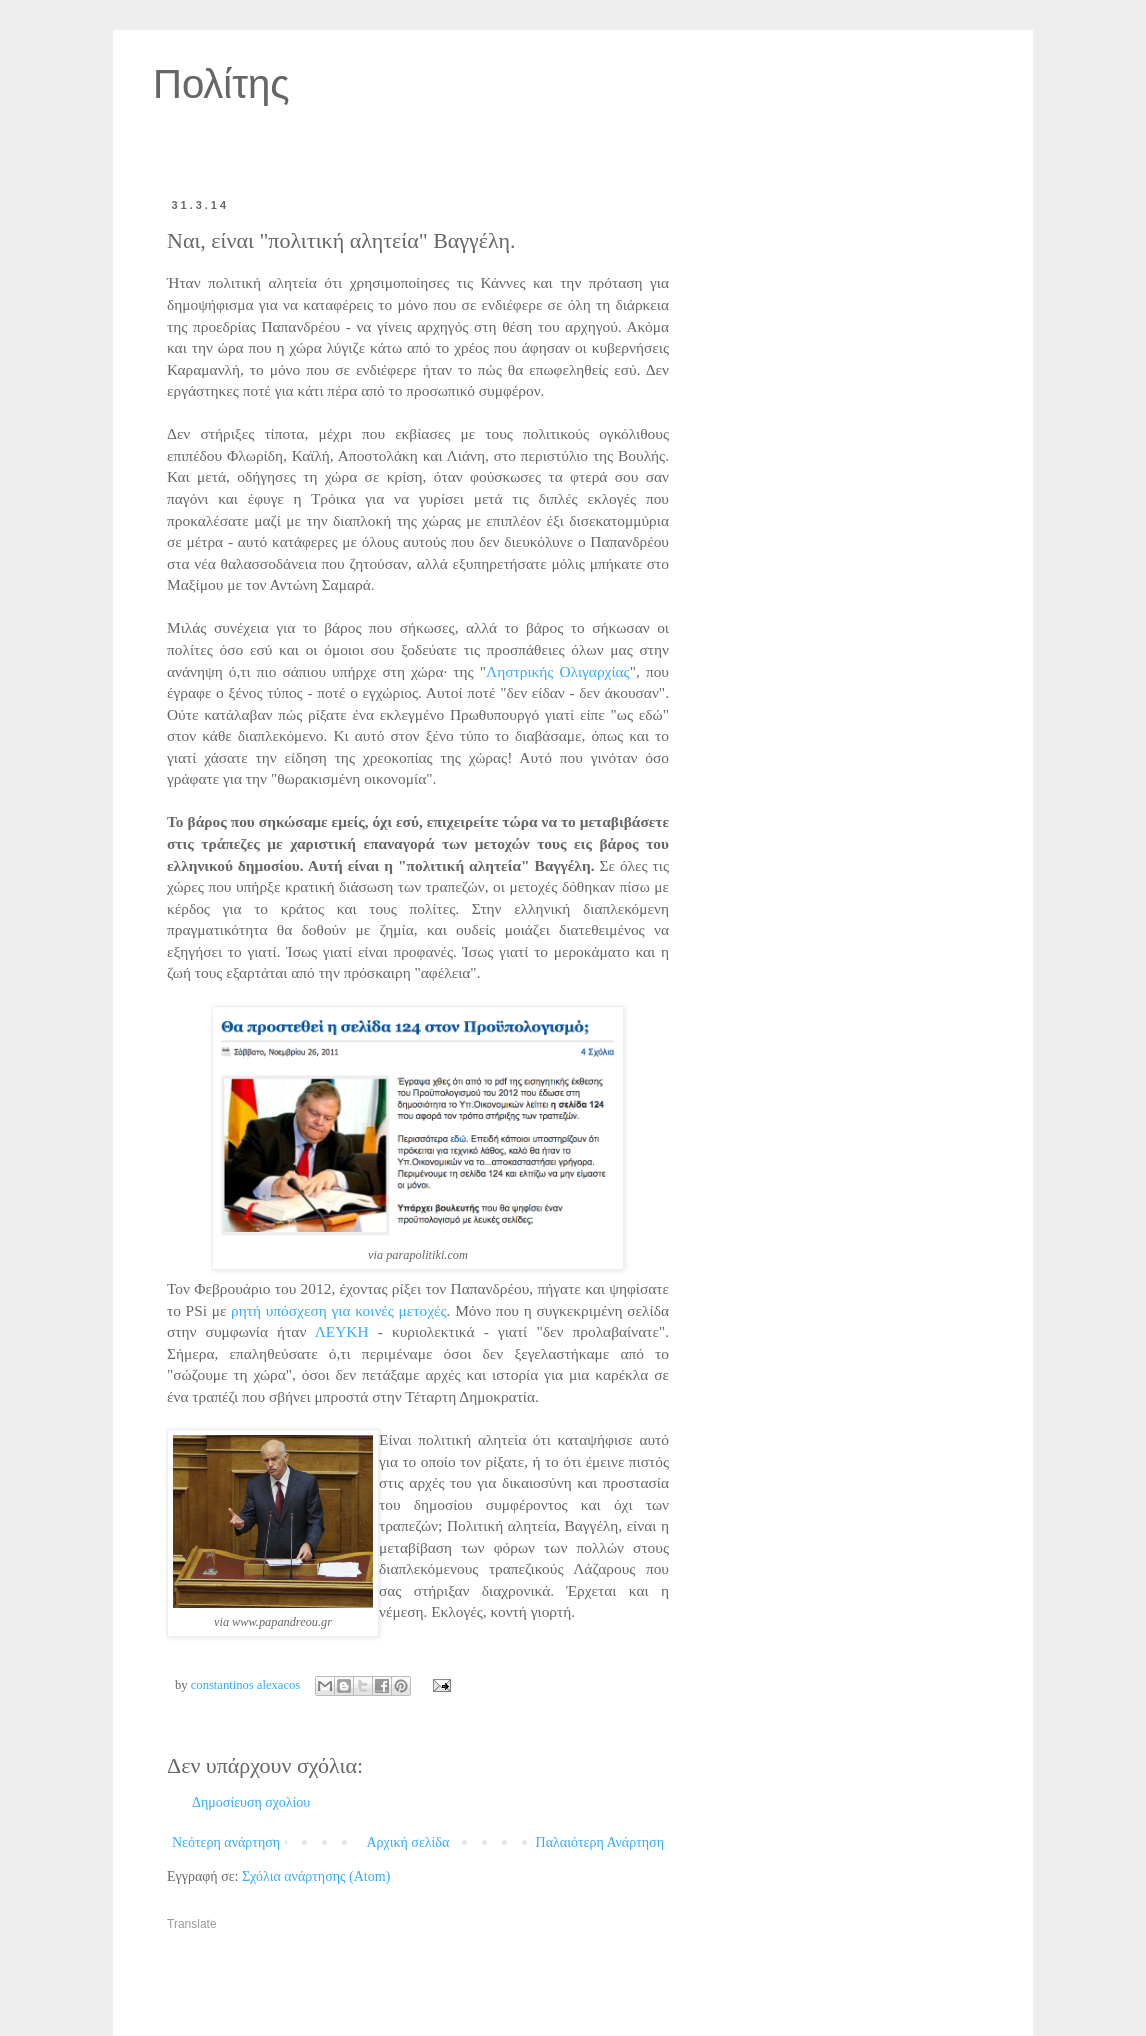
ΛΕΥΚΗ (342, 1331)
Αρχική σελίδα (407, 1842)
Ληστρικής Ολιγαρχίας (558, 671)
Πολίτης (221, 84)
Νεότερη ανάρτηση (226, 1842)
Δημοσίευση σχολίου (251, 1802)
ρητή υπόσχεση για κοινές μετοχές (339, 1310)
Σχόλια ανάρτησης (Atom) (316, 1876)
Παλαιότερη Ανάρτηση (600, 1842)
